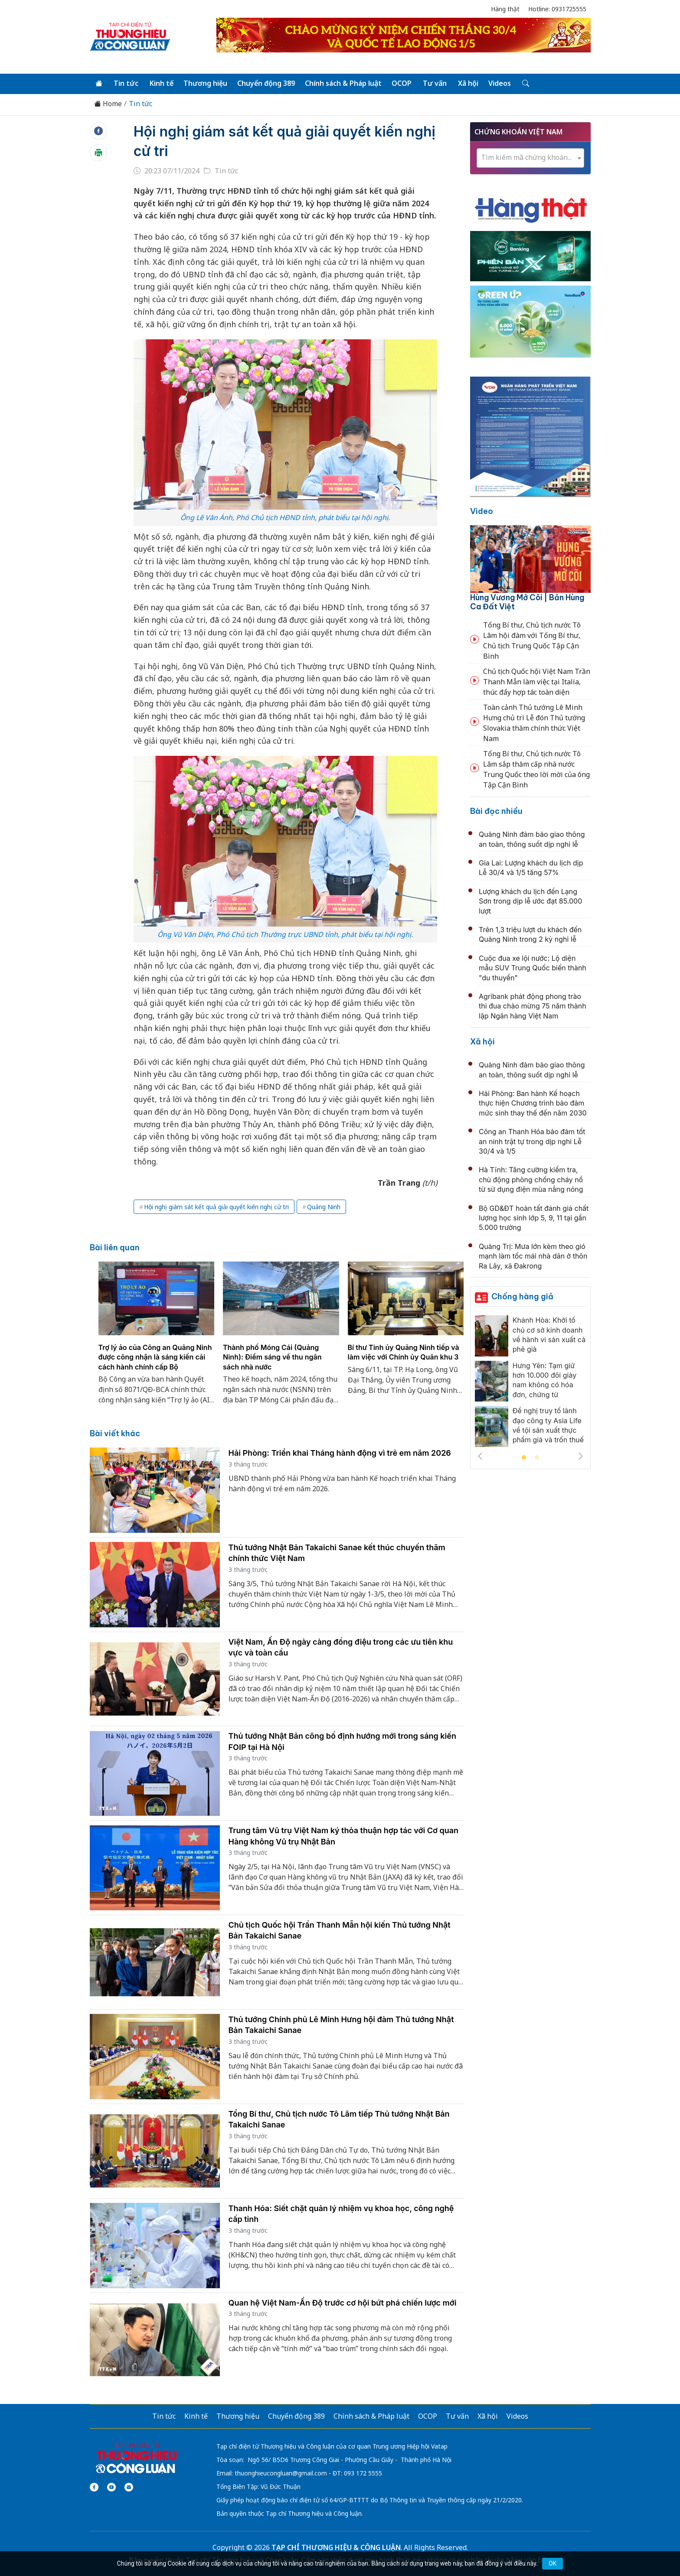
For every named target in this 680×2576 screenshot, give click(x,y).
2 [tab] (537, 1458)
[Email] (128, 2487)
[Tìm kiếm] (525, 83)
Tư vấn (435, 83)
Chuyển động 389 (266, 83)
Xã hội (468, 83)
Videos (499, 83)
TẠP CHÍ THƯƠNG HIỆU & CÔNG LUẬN (336, 2547)
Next (580, 1456)
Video (481, 511)
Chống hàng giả (522, 1296)
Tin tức (126, 83)
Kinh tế (161, 83)
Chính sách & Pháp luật (343, 83)
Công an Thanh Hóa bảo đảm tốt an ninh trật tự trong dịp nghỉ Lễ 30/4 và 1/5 (532, 1141)
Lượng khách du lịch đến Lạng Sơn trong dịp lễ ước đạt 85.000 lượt (530, 901)
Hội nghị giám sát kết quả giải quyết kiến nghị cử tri (216, 1207)
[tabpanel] (156, 1338)
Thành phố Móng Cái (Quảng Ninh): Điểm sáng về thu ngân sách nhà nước (272, 1357)
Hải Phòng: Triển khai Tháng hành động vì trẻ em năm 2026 (340, 1452)
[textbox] (530, 157)
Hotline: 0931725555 (557, 9)
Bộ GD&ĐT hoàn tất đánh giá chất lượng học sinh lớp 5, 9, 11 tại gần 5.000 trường (533, 1218)
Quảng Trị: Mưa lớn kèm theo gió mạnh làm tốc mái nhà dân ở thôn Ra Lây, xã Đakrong (533, 1256)
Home (108, 104)
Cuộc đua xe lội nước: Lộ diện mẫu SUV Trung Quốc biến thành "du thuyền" (532, 968)
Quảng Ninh (323, 1207)
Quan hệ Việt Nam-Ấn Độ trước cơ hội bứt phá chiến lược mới (343, 2302)
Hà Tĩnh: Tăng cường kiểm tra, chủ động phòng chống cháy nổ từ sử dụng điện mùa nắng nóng (531, 1179)
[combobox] (530, 158)
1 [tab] (524, 1458)
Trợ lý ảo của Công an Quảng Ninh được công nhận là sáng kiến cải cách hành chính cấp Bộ (155, 1357)
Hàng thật (505, 9)
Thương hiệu (205, 83)
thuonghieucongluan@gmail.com (281, 2473)
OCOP (402, 83)
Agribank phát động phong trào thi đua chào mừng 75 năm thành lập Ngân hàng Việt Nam (532, 1006)
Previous (480, 1456)
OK (552, 2563)
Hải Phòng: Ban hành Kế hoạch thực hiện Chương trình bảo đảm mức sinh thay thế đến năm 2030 (533, 1103)
